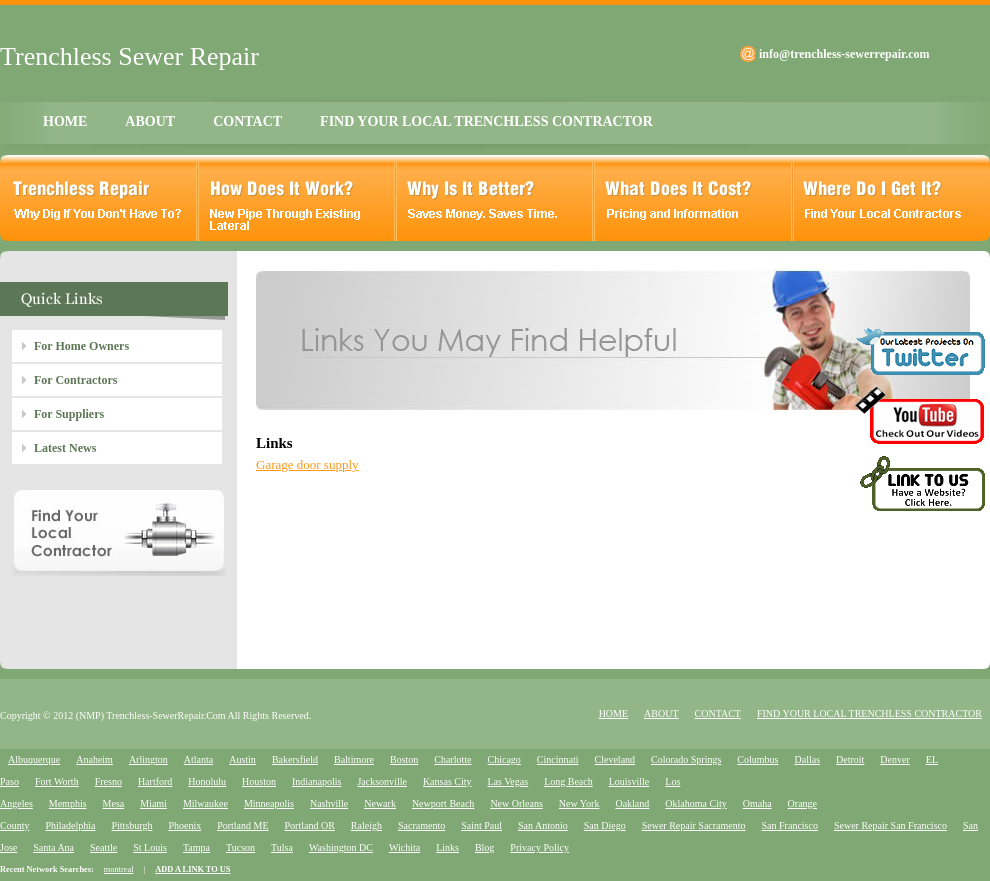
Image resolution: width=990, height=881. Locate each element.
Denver (894, 759)
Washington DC (341, 847)
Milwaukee (205, 803)
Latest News (65, 448)
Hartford (155, 781)
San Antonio (543, 825)
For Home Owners (81, 346)
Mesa (114, 803)
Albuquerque (34, 759)
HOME (65, 121)
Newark (380, 803)
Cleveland (615, 759)
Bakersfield (295, 759)
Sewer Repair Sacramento (694, 825)
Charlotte (452, 759)
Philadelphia (70, 825)
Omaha (757, 803)
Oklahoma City (695, 803)
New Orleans (516, 803)
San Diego (605, 825)
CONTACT (247, 121)
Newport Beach (443, 803)
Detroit (850, 759)
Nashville (329, 803)
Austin (242, 759)
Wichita (404, 847)
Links (447, 847)
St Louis (150, 847)
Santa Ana (53, 847)
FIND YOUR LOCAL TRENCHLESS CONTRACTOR (486, 121)
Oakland (632, 803)
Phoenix (184, 825)
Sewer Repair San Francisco (890, 825)
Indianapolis (316, 781)
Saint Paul (481, 825)
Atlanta (198, 759)
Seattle (103, 847)
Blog (484, 847)
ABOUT (150, 121)
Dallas (807, 759)
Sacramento (421, 825)
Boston (404, 759)
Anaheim (94, 759)
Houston (259, 781)
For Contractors (75, 380)
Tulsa (282, 847)
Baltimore (354, 759)
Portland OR (310, 825)
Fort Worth (57, 781)
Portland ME (242, 825)
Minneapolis (269, 803)
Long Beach (568, 781)
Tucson (240, 847)
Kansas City (447, 781)
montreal (119, 869)
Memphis (68, 803)
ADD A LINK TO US (192, 869)
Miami (153, 803)
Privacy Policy (539, 847)
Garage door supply (307, 464)
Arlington (148, 759)
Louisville (629, 781)
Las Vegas (508, 781)
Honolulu (207, 781)
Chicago (504, 759)
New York (579, 803)
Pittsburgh (131, 825)
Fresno (108, 781)
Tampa (196, 847)
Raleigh (366, 825)
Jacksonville (381, 781)
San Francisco (790, 825)
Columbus (757, 759)
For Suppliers (69, 414)
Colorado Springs (686, 759)
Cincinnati (558, 759)
